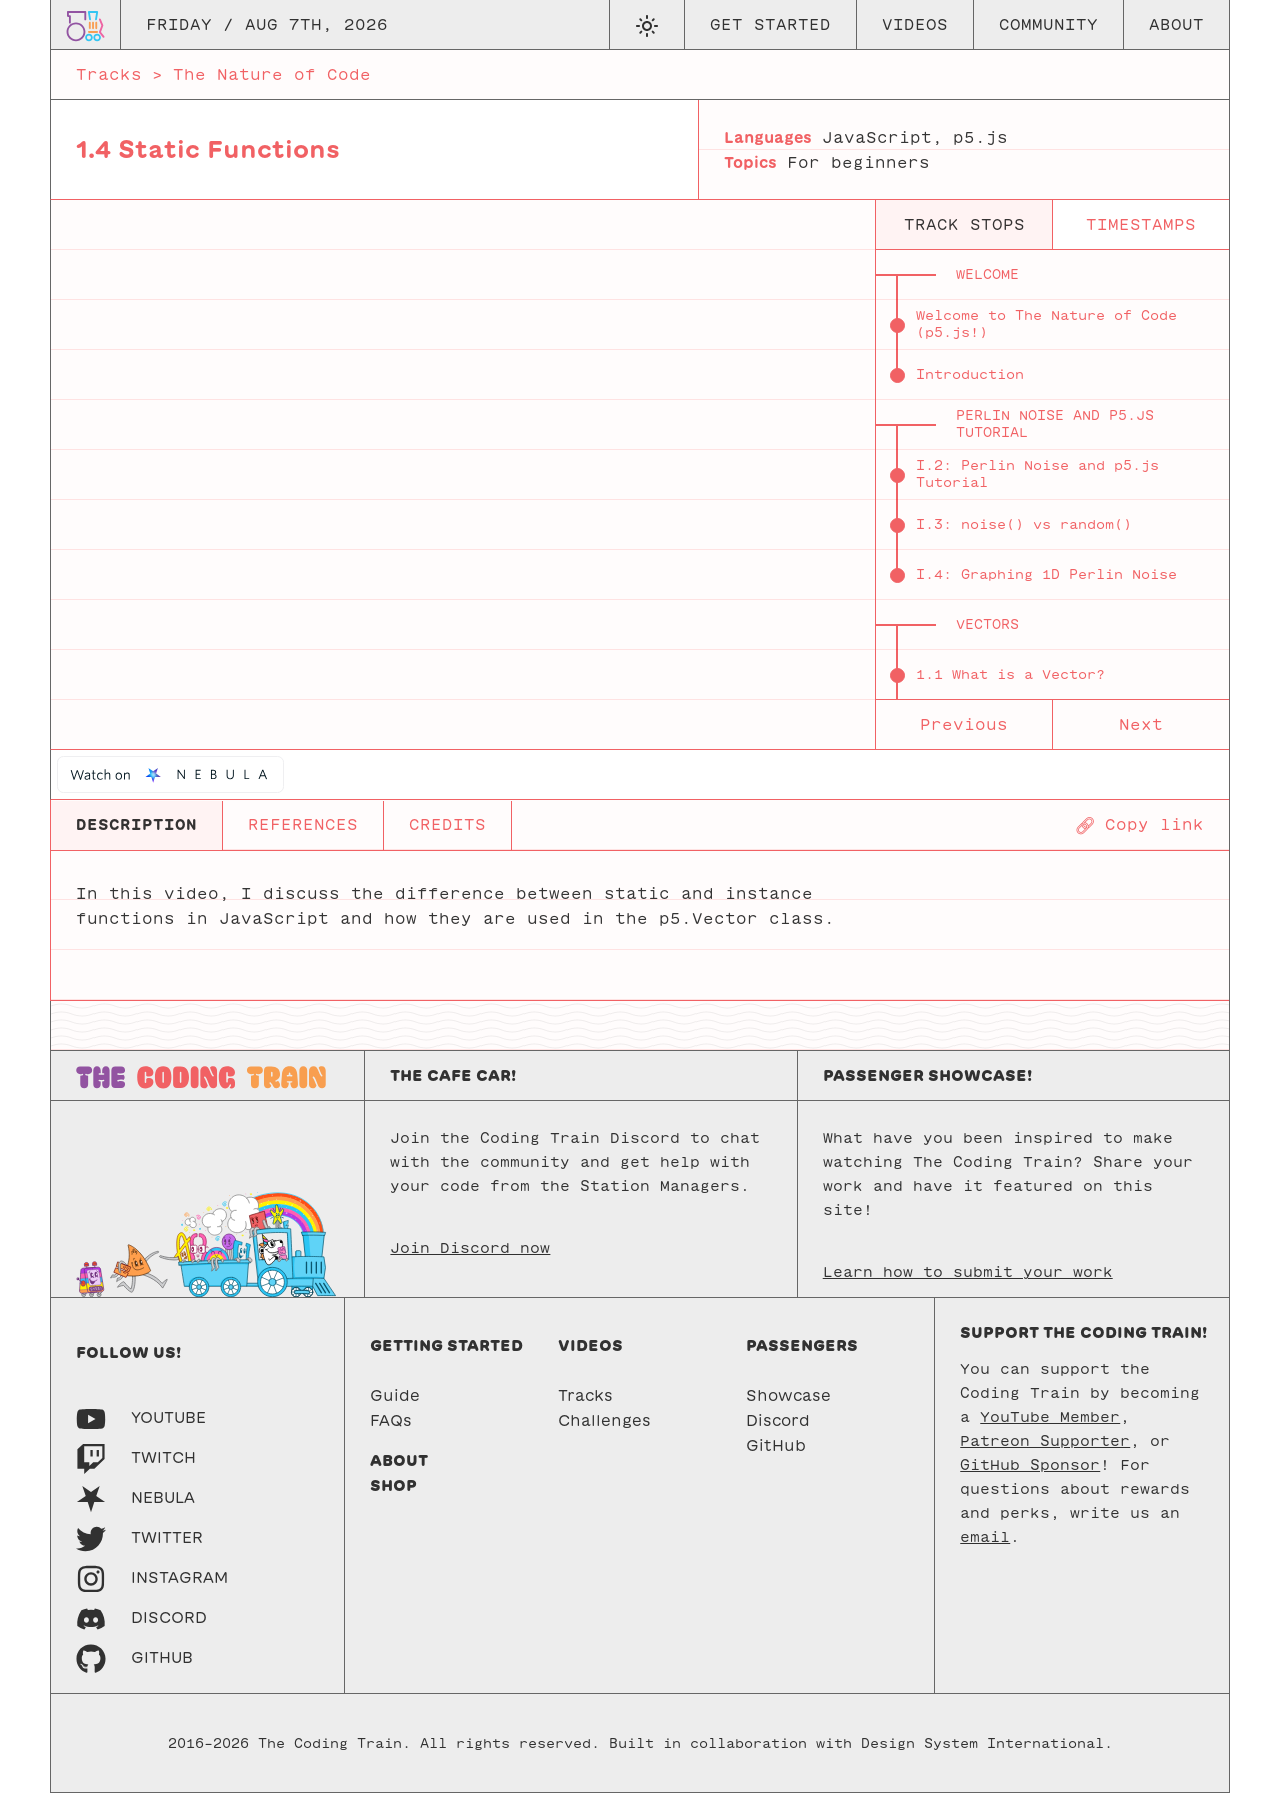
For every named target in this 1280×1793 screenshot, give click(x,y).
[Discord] (141, 1617)
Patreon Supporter (1045, 1441)
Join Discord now (470, 1248)
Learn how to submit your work (968, 1272)
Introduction (970, 374)
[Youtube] (141, 1417)
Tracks (109, 74)
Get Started (770, 24)
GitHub (776, 1445)
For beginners (858, 162)
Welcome (987, 274)
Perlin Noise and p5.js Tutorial (1055, 424)
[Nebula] (135, 1497)
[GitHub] (134, 1657)
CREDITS (447, 824)
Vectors (987, 624)
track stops (964, 224)
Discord (778, 1420)
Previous (964, 724)
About (1176, 24)
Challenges (604, 1420)
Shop (393, 1485)
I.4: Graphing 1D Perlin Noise (1046, 574)
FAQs (391, 1420)
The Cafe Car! (453, 1075)
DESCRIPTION (136, 824)
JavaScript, (882, 137)
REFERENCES (303, 824)
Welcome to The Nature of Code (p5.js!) (1046, 324)
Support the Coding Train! (1083, 1332)
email (985, 1537)
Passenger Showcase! (927, 1075)
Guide (395, 1395)
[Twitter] (139, 1537)
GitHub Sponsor (1030, 1465)
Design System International (982, 1743)
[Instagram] (152, 1577)
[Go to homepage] (85, 24)
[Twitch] (136, 1457)
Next (1141, 724)
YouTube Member (1050, 1417)
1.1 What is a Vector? (1010, 674)
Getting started (446, 1345)
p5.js (980, 137)
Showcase (788, 1395)
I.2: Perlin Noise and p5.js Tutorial (1037, 474)
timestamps (1141, 224)
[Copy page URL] (1139, 825)
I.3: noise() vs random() (1024, 524)
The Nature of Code (272, 74)
